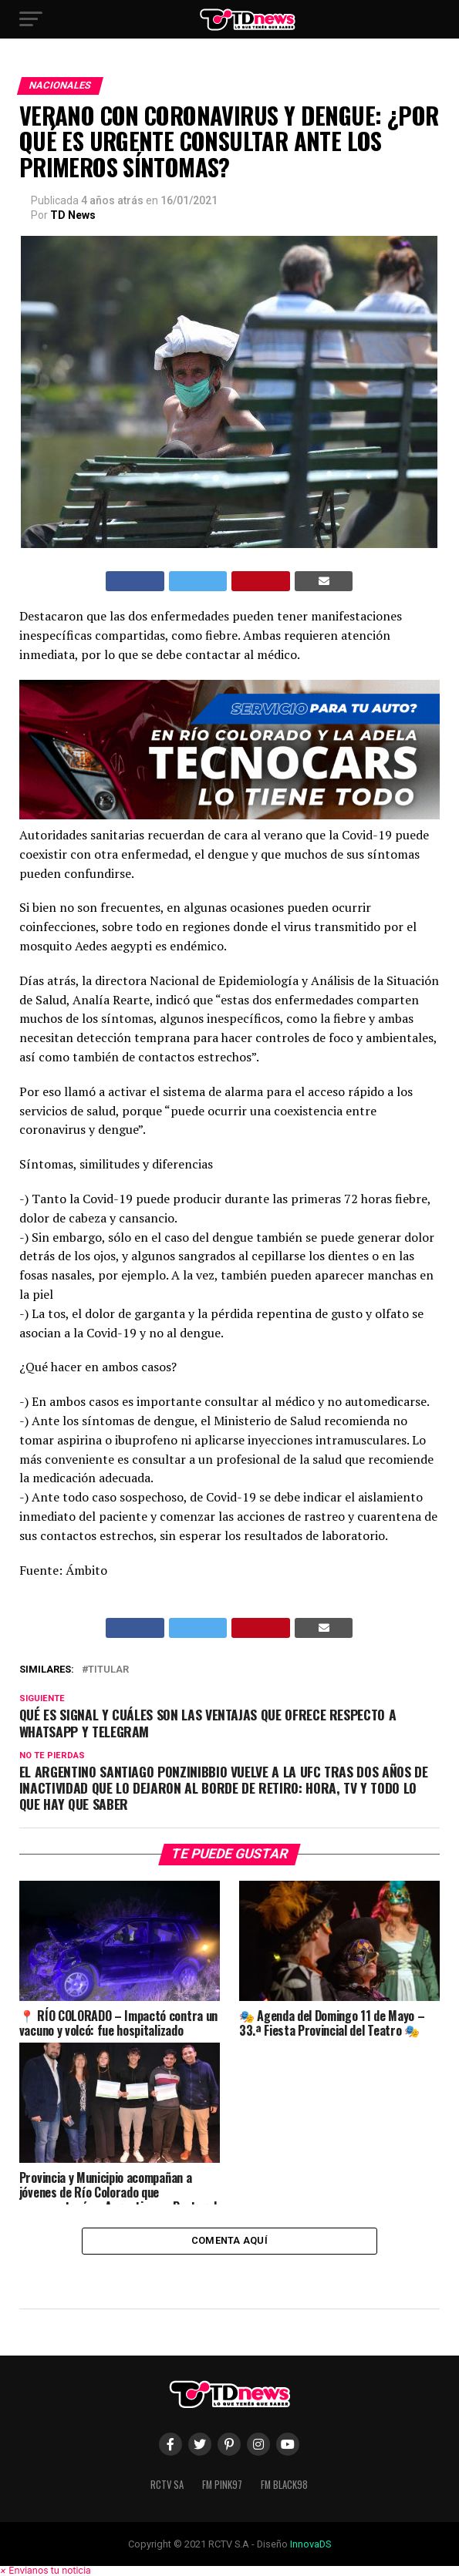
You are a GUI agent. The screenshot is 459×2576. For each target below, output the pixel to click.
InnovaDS (310, 2544)
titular (108, 1670)
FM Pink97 (222, 2484)
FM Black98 (284, 2484)
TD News (73, 215)
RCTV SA (167, 2484)
